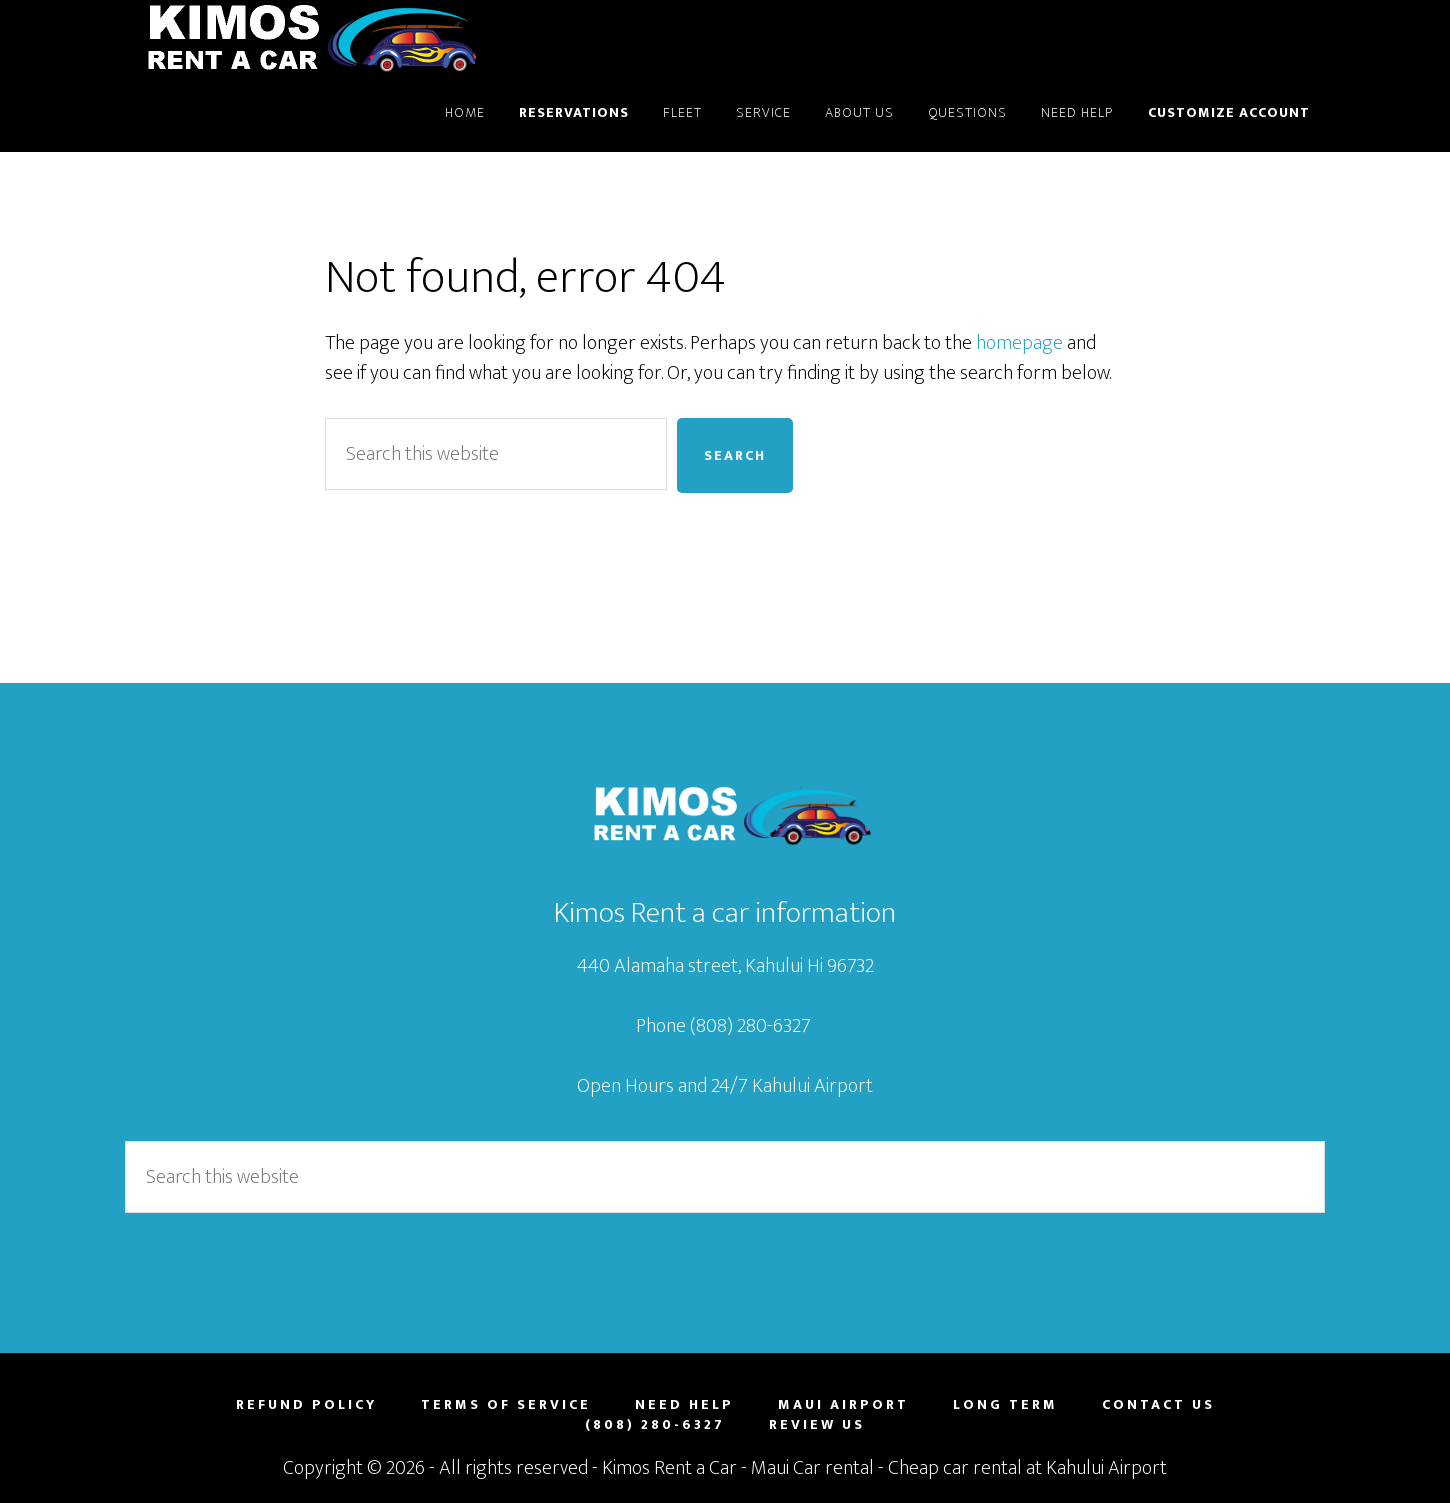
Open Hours (625, 1086)
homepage (1019, 343)
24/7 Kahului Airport (792, 1086)
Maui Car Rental (305, 38)
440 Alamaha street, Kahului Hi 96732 (725, 966)
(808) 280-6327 (752, 1026)
